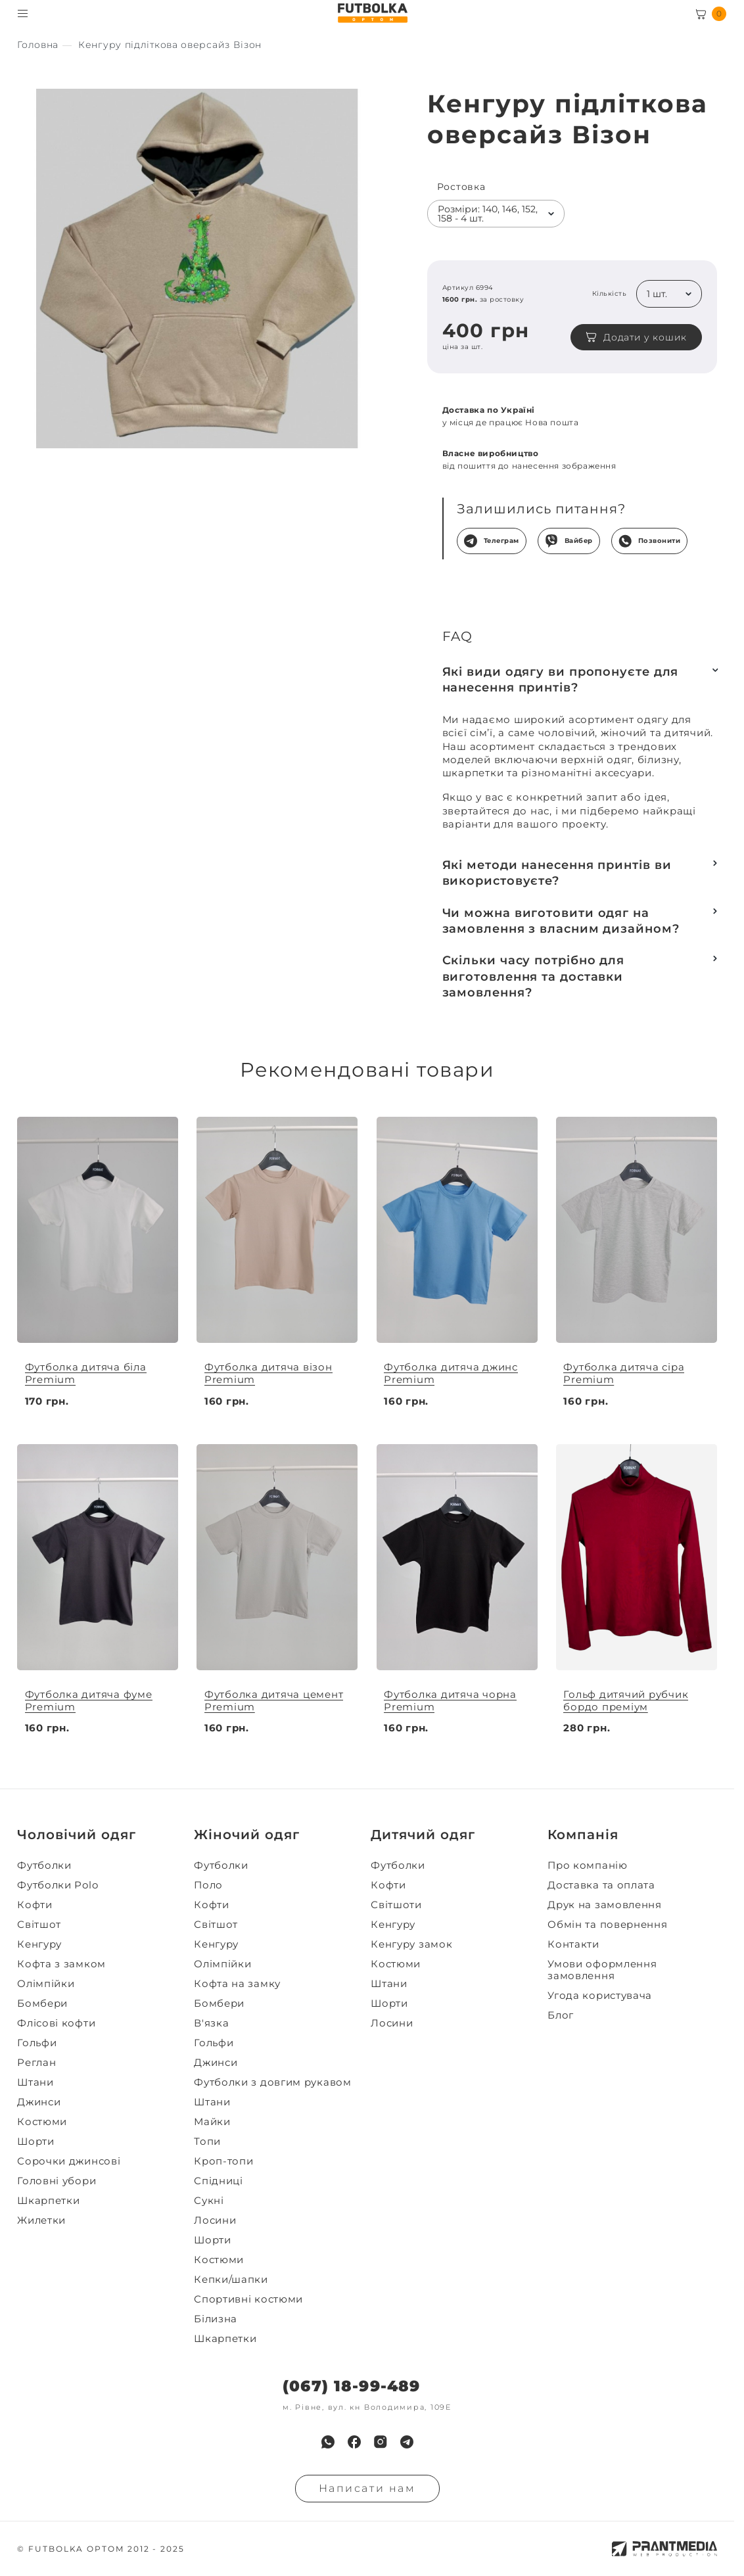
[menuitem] (102, 1865)
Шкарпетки (48, 2201)
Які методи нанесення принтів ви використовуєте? (557, 873)
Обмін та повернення (607, 1925)
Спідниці (218, 2181)
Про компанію (587, 1865)
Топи (207, 2141)
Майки (212, 2122)
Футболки (44, 1865)
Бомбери (42, 2003)
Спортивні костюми (248, 2299)
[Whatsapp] (328, 2441)
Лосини (215, 2220)
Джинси (38, 2102)
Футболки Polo (57, 1885)
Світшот (39, 1925)
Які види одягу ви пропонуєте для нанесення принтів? (560, 680)
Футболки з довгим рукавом (273, 2082)
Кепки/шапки (231, 2279)
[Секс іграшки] (37, 45)
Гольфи (37, 2043)
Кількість (609, 294)
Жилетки (41, 2220)
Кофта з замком (61, 1964)
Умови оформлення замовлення (602, 1970)
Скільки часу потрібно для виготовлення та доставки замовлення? (533, 976)
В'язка (211, 2023)
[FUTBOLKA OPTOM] (372, 13)
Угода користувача (599, 1996)
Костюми (42, 2122)
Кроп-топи (223, 2161)
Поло (208, 1885)
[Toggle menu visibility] (23, 13)
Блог (560, 2015)
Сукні (209, 2201)
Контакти (573, 1944)
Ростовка (461, 187)
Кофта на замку (237, 1984)
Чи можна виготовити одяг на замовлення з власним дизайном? (561, 921)
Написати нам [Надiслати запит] (367, 2488)
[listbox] (496, 213)
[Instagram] (380, 2441)
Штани (35, 2082)
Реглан (36, 2063)
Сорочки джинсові (68, 2161)
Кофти (35, 1905)
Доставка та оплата (601, 1885)
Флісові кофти (56, 2023)
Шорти (36, 2141)
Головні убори (56, 2181)
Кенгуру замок (411, 1944)
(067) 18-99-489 (351, 2386)
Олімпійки (45, 1984)
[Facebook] (354, 2441)
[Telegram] (406, 2441)
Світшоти (396, 1905)
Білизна (215, 2319)
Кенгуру (39, 1944)
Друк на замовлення (604, 1905)
